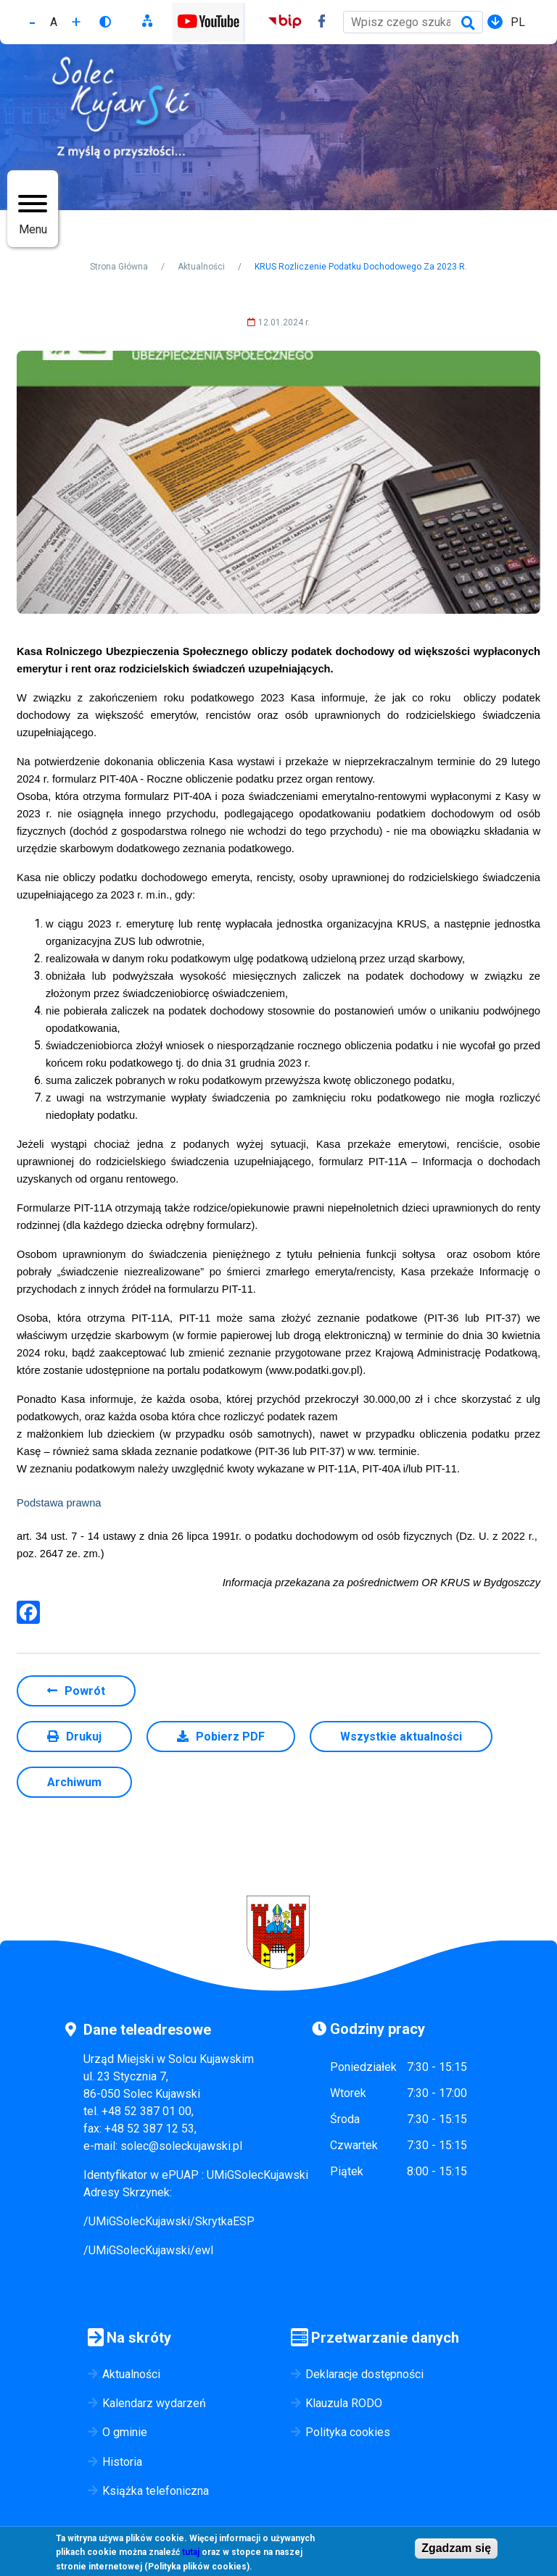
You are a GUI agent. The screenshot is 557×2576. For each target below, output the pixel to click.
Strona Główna (119, 267)
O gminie (124, 2432)
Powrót (85, 1691)
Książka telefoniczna (155, 2491)
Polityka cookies (347, 2432)
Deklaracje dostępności (364, 2374)
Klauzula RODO (343, 2403)
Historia (122, 2462)
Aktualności (201, 267)
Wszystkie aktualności (401, 1736)
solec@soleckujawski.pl (181, 2146)
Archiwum (74, 1782)
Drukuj (84, 1736)
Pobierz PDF (230, 1736)
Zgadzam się (456, 2551)
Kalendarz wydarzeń (154, 2403)
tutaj (190, 2556)
